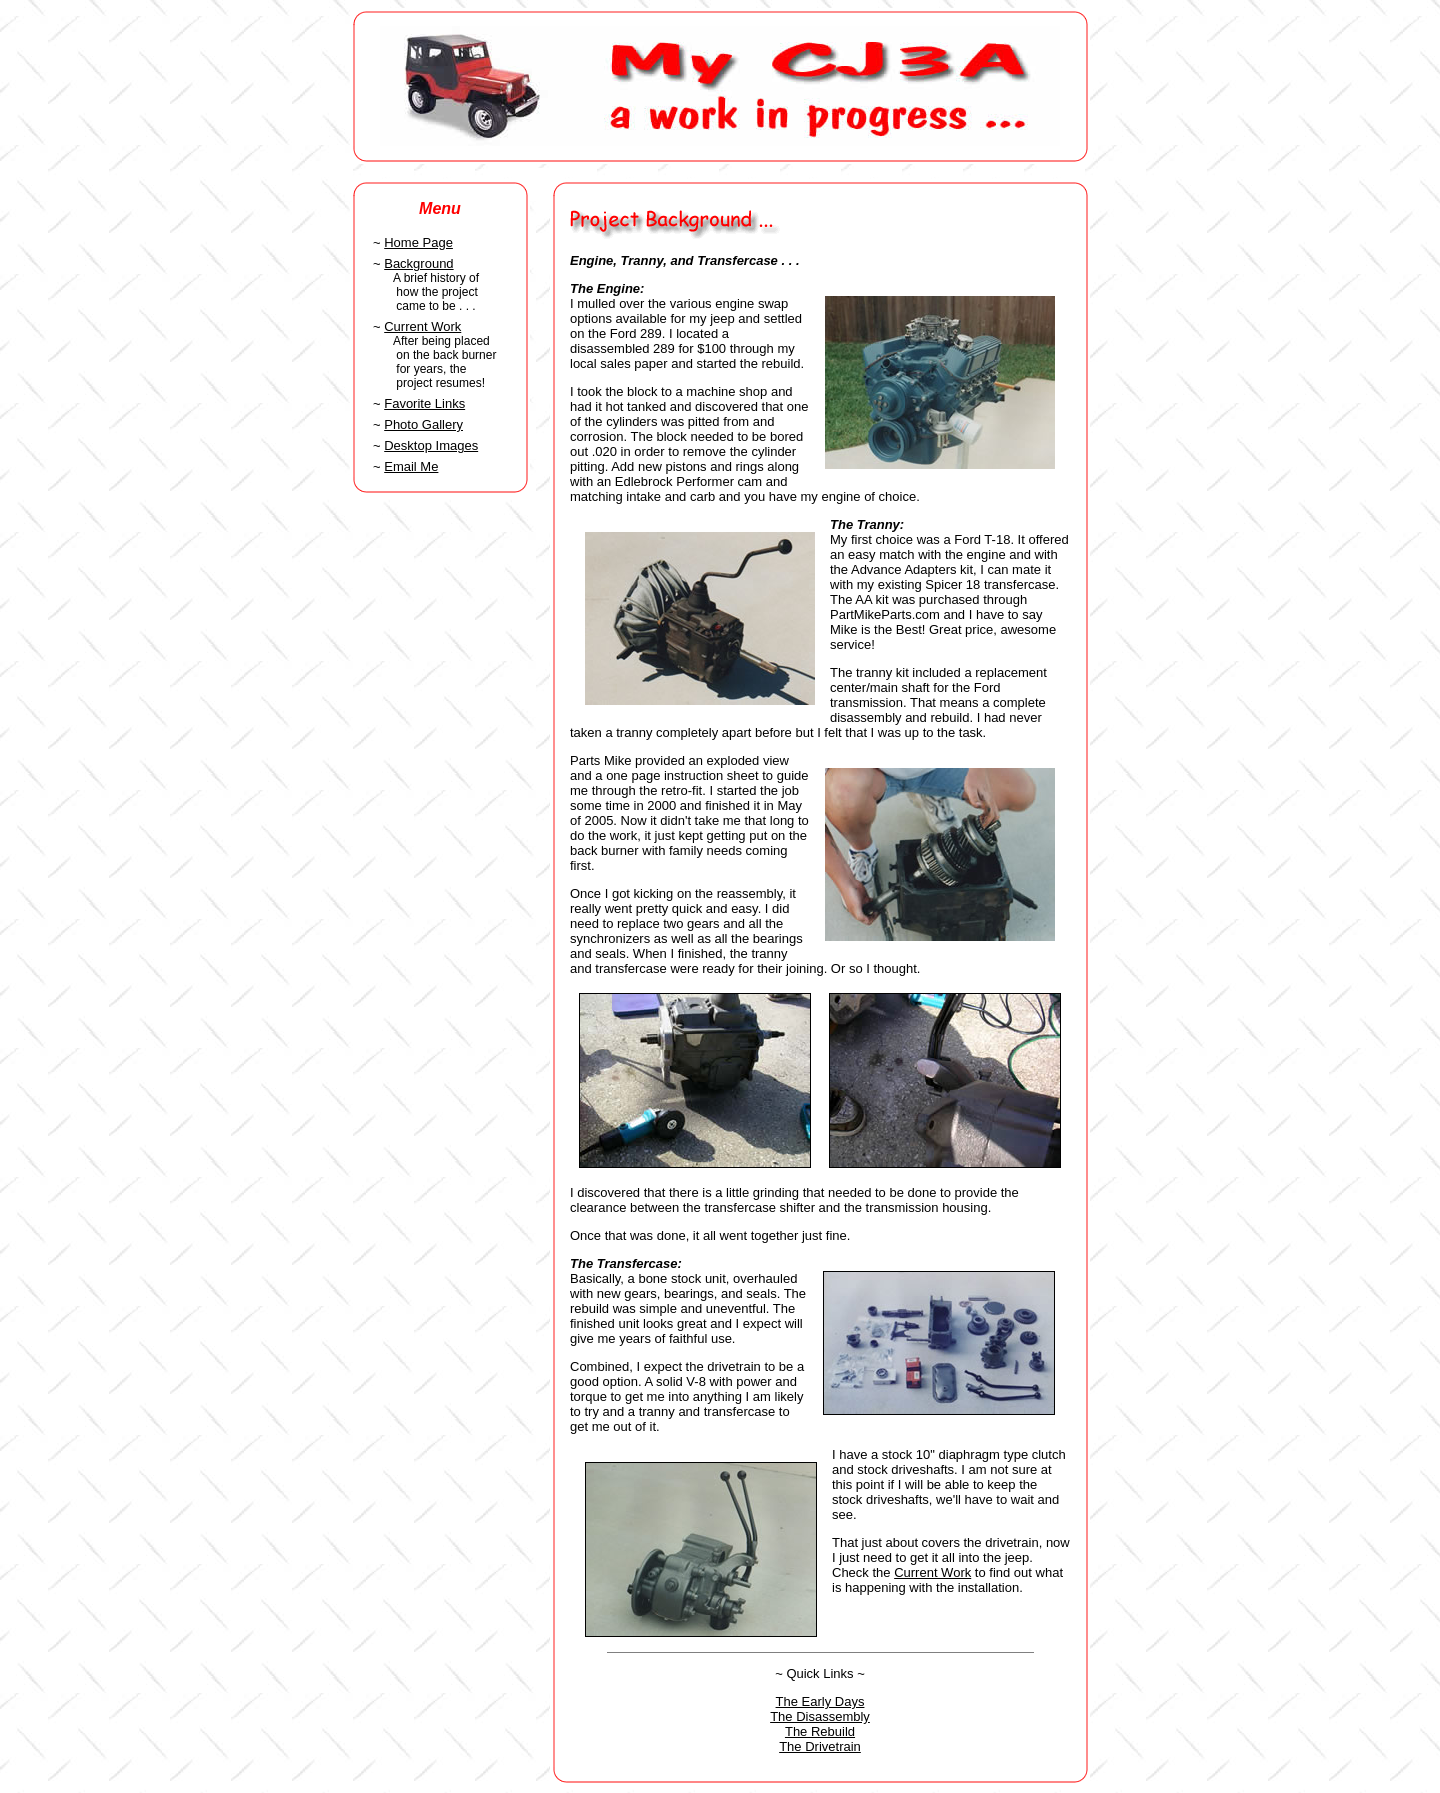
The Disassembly (820, 1716)
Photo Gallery (423, 424)
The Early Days (820, 1701)
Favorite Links (424, 403)
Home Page (418, 242)
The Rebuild (820, 1731)
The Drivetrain (820, 1746)
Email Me (411, 466)
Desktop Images (431, 445)
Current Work (422, 326)
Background (418, 263)
